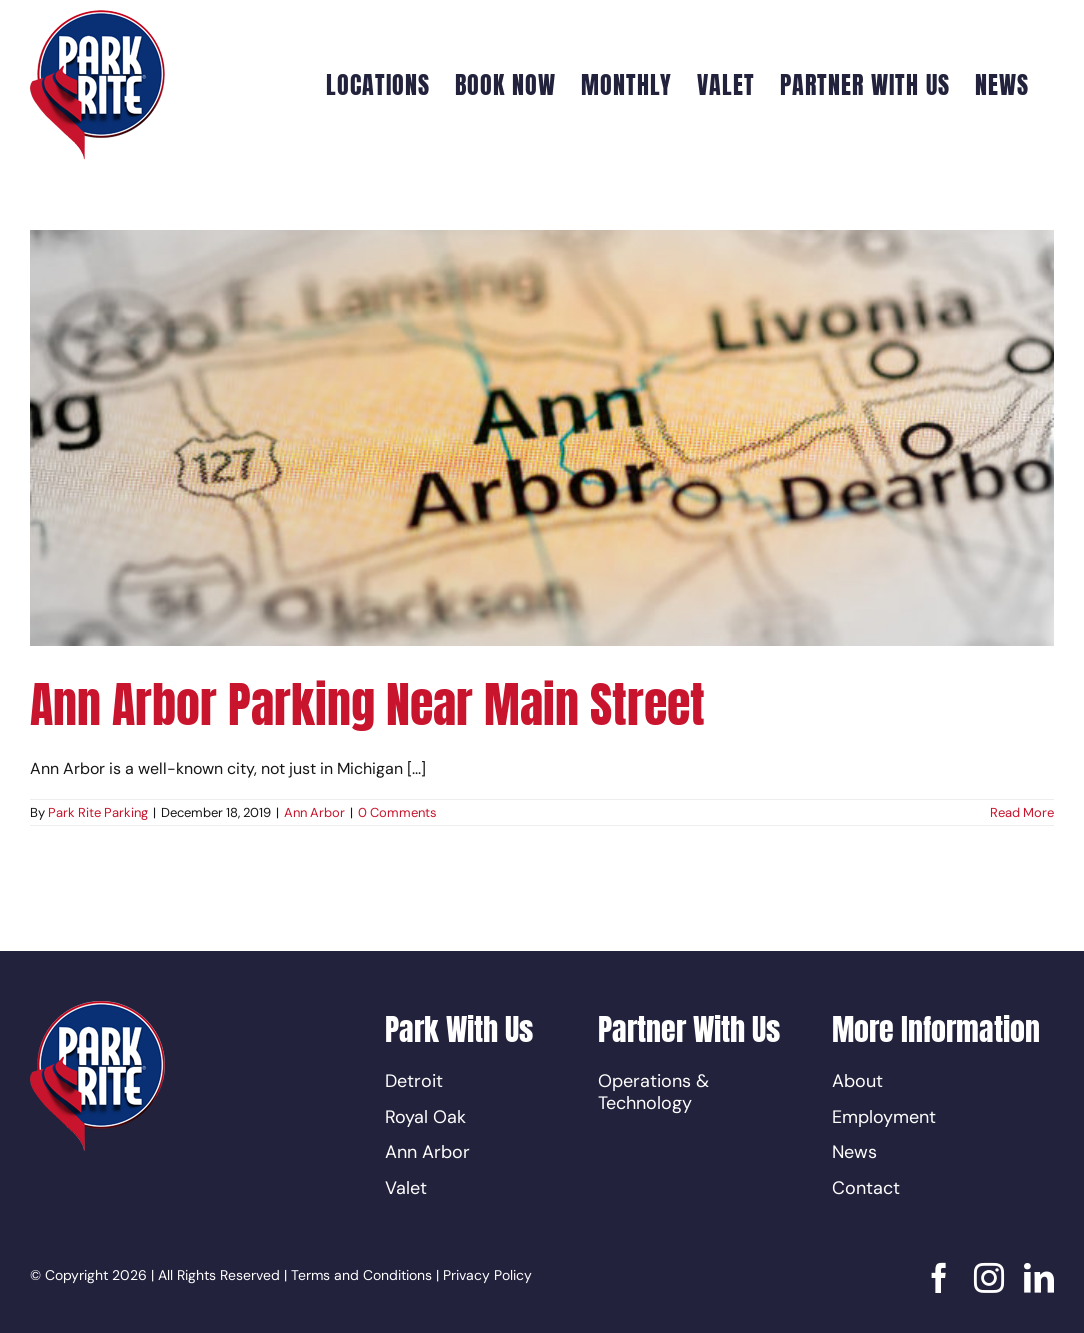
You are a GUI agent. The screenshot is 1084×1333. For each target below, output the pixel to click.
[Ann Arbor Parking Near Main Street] (542, 438)
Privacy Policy (487, 1275)
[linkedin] (1039, 1278)
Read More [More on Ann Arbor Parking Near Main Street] (1022, 812)
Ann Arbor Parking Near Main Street (367, 705)
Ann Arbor (314, 812)
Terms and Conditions (361, 1275)
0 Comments (397, 812)
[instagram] (989, 1278)
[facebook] (939, 1278)
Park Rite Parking (98, 812)
